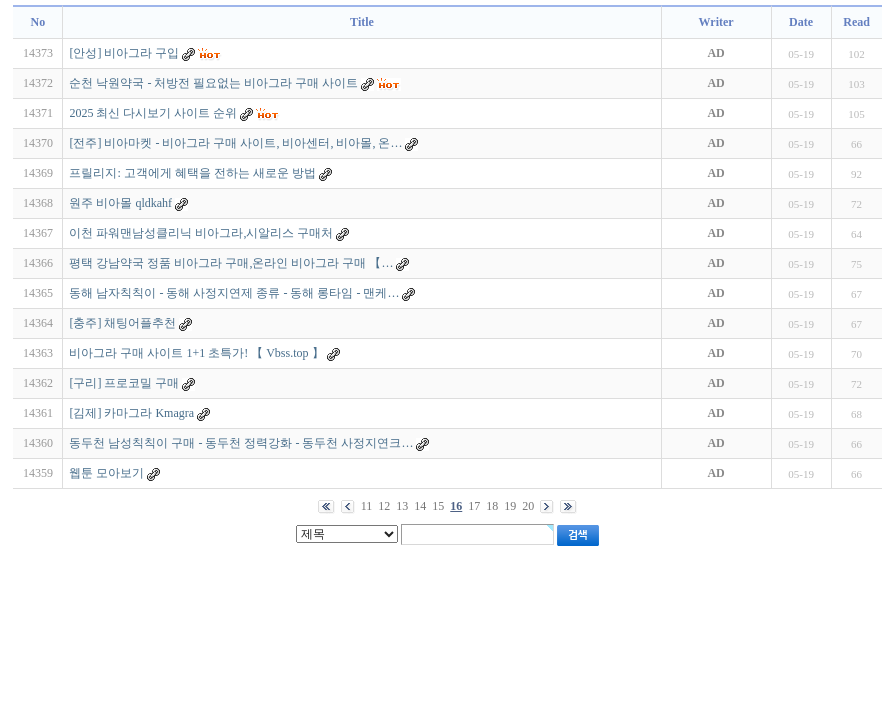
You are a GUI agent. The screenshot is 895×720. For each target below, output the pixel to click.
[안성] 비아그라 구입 (124, 53)
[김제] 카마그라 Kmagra (131, 413)
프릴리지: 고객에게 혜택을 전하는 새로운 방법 (192, 173)
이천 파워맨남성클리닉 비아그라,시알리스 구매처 (201, 233)
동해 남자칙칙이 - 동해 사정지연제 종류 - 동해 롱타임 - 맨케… (234, 293)
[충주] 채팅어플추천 (122, 323)
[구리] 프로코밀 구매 (124, 383)
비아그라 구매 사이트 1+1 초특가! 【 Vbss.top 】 (196, 353)
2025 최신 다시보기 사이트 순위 (153, 113)
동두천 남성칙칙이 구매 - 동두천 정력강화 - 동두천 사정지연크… (241, 443)
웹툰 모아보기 (106, 473)
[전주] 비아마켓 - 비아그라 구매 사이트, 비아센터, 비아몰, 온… (235, 143)
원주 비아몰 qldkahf (120, 203)
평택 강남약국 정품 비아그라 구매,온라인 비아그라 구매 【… (231, 263)
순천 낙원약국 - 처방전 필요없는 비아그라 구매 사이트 (213, 83)
